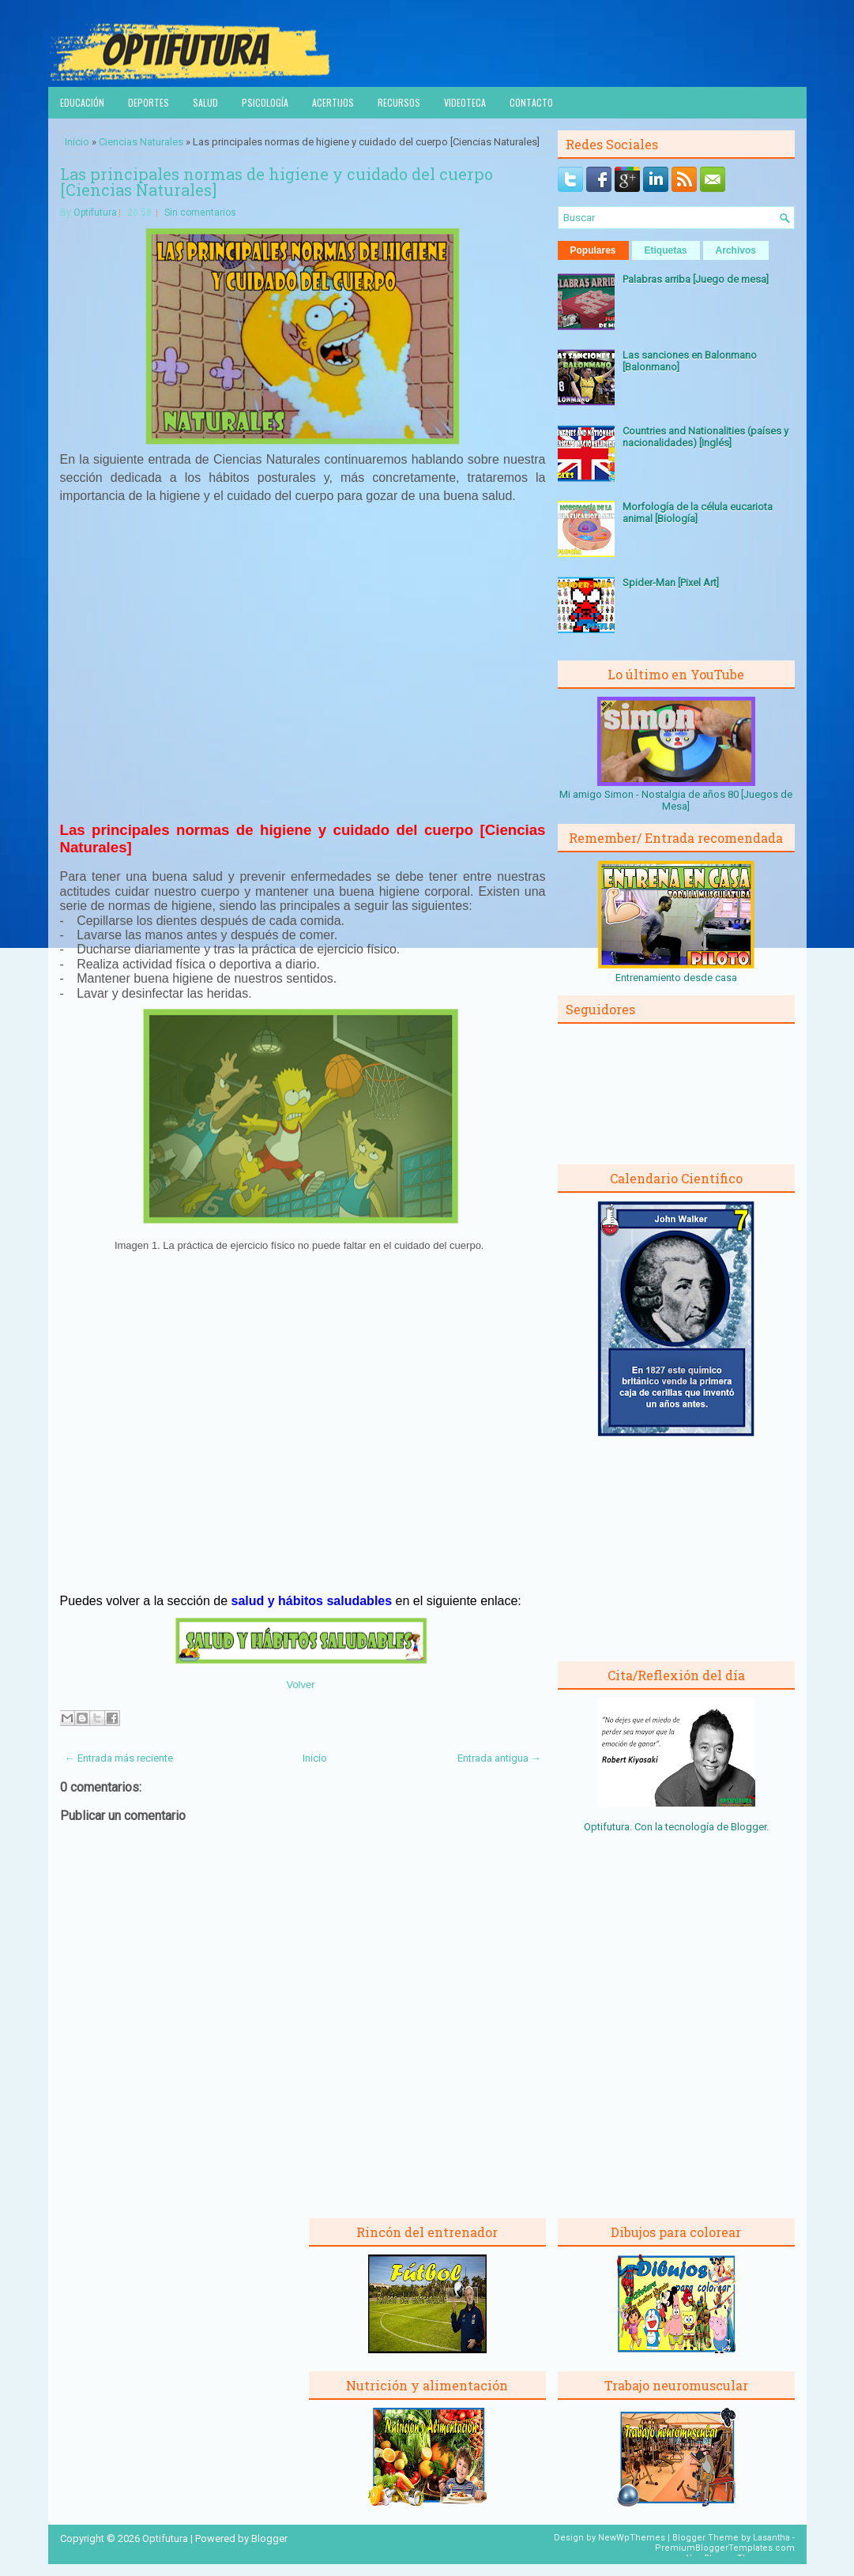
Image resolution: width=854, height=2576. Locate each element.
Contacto (531, 102)
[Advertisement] (302, 670)
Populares (593, 250)
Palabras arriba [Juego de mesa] (696, 279)
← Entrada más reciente (119, 1758)
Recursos (399, 102)
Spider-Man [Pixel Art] (671, 583)
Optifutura (95, 212)
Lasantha (771, 2538)
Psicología (265, 102)
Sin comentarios (200, 212)
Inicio (77, 142)
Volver (300, 1684)
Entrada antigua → (499, 1758)
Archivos (736, 250)
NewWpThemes (631, 2538)
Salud (205, 102)
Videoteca (465, 102)
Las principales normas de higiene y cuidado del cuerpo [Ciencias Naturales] (276, 181)
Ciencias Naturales (141, 142)
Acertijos (333, 102)
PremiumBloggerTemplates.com (725, 2548)
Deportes (148, 102)
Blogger (748, 1827)
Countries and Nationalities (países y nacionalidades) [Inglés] (705, 437)
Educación (82, 102)
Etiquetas (666, 250)
